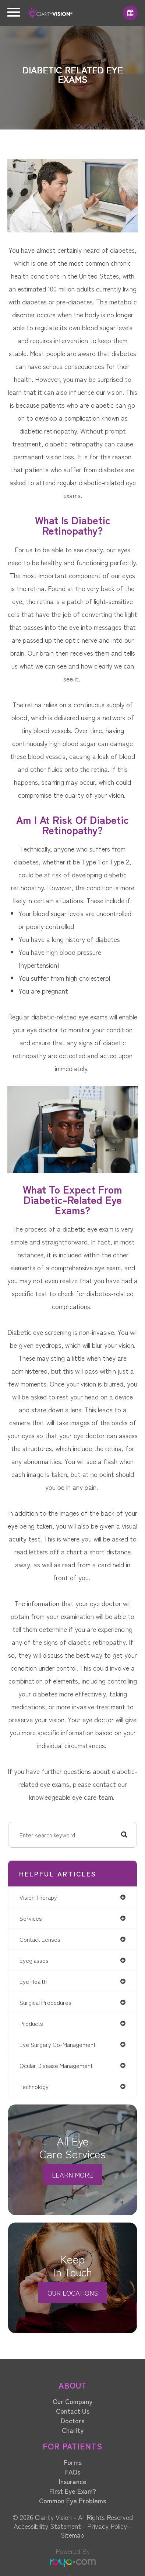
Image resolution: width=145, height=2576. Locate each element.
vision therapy (38, 1897)
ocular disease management (56, 2065)
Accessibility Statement (47, 2526)
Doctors (72, 2420)
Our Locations (72, 2292)
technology (34, 2086)
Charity (73, 2430)
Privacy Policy (107, 2526)
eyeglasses (34, 1960)
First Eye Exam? (72, 2491)
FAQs (72, 2471)
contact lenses (40, 1939)
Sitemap (72, 2534)
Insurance (72, 2481)
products (31, 2023)
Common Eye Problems (72, 2500)
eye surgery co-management (58, 2044)
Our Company (72, 2401)
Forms (73, 2462)
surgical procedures (45, 2002)
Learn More (72, 2174)
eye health (33, 1981)
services (31, 1918)
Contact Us (72, 2411)
